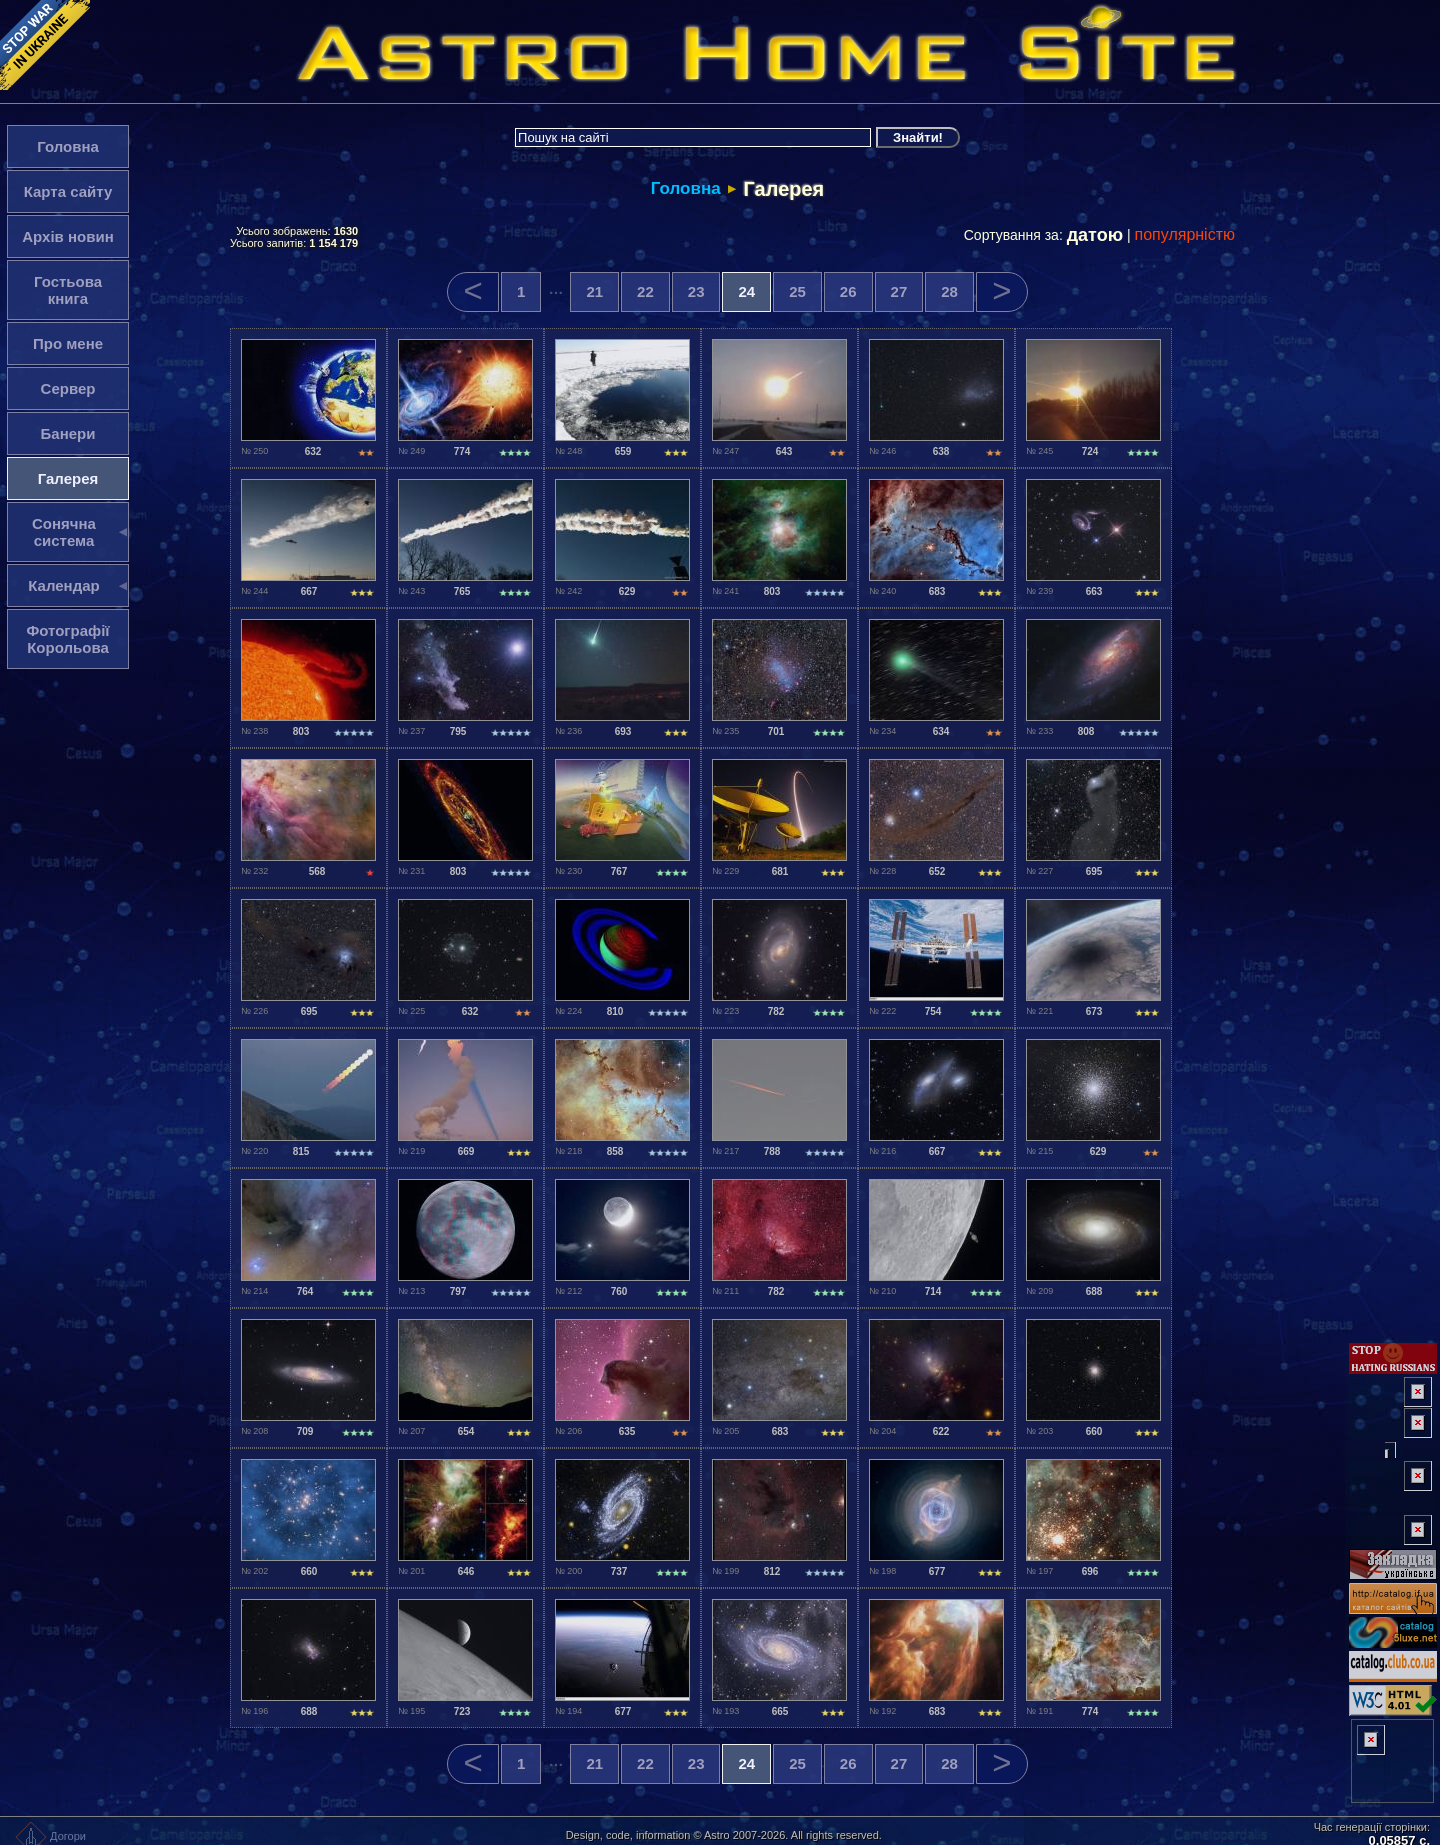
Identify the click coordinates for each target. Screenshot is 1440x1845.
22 (645, 291)
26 (848, 291)
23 (696, 291)
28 (949, 291)
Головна (686, 188)
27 (899, 291)
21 (594, 291)
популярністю (1185, 234)
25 (797, 291)
